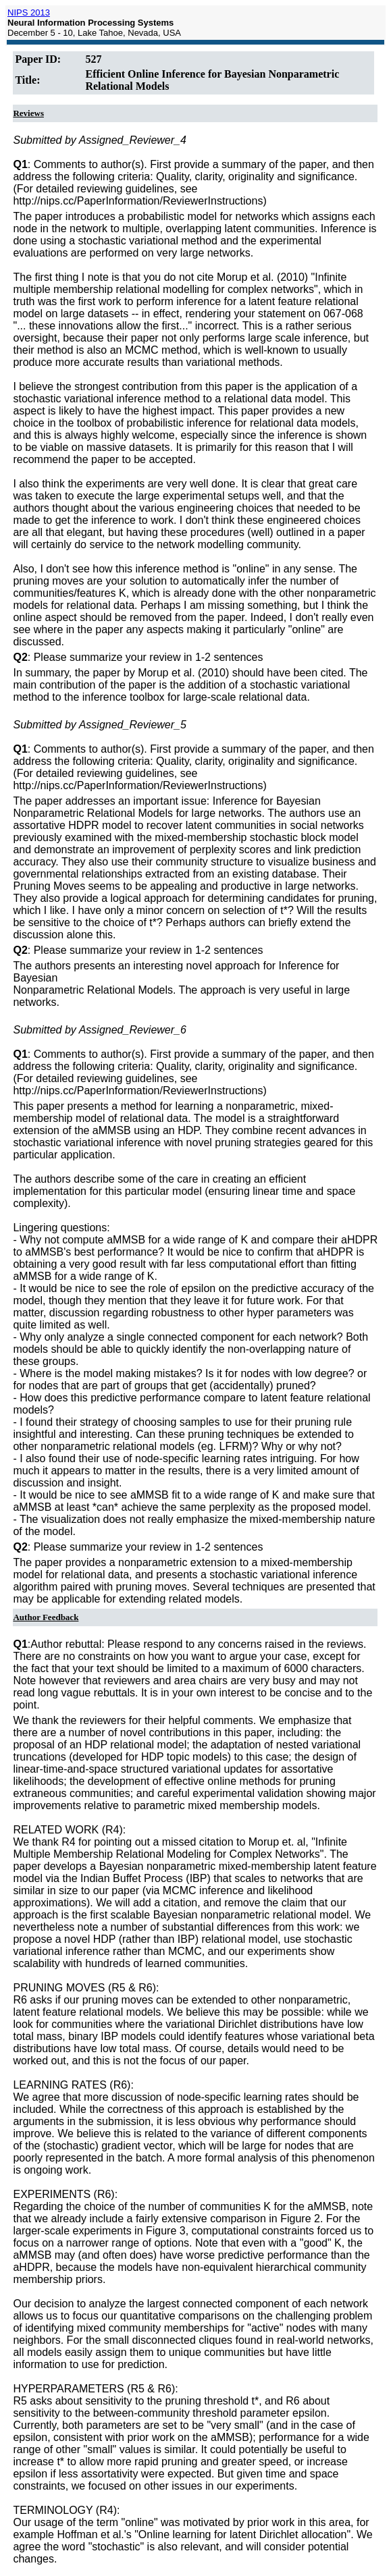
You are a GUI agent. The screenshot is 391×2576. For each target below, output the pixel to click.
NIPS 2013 (28, 12)
